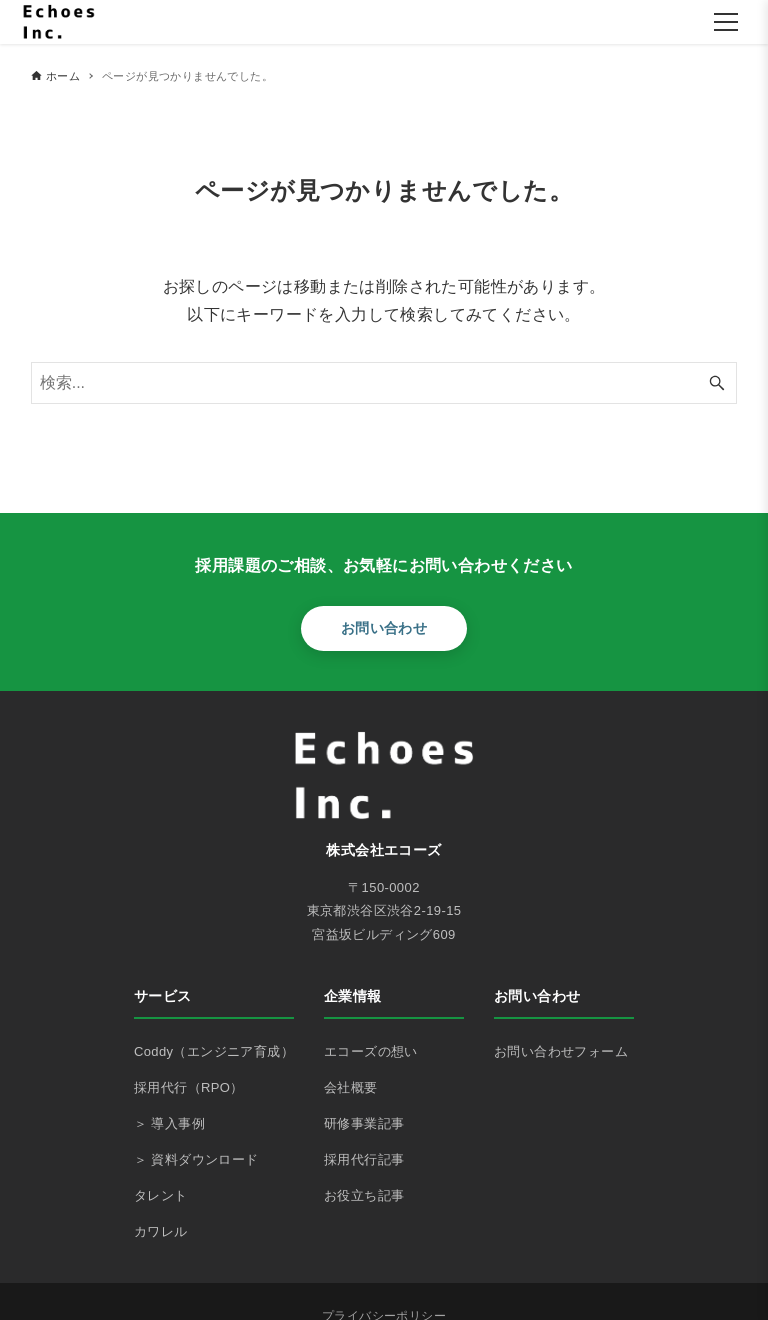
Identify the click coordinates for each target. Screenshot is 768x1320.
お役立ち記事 (364, 1195)
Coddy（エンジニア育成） (214, 1051)
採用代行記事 (364, 1159)
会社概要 (351, 1087)
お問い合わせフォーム (561, 1051)
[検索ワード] (384, 383)
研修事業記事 (364, 1123)
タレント (161, 1195)
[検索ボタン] (717, 383)
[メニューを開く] (726, 22)
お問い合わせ (384, 628)
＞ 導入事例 (169, 1123)
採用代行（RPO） (189, 1087)
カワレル (161, 1231)
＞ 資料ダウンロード (196, 1159)
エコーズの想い (371, 1051)
